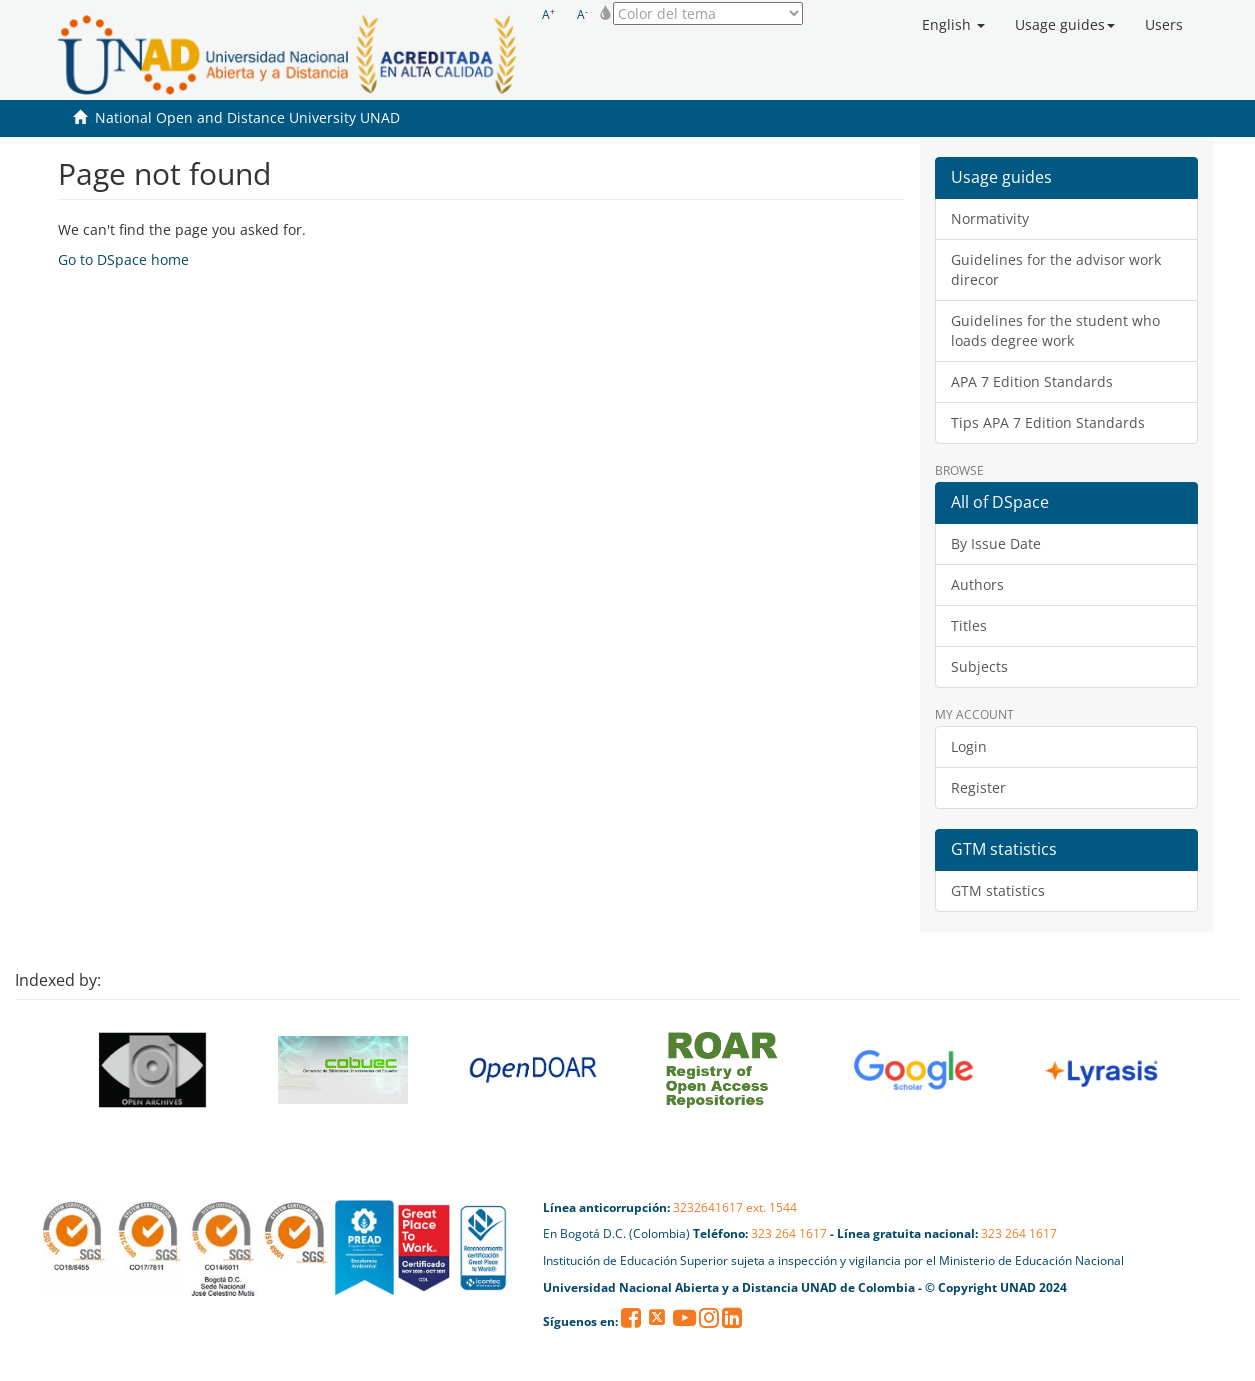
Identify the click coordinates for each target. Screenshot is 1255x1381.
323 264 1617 (789, 1233)
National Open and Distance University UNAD (247, 117)
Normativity (990, 218)
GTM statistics (998, 890)
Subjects (979, 666)
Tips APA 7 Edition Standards (1048, 422)
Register (978, 787)
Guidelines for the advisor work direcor (1056, 269)
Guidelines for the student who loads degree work (1055, 330)
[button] (953, 25)
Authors (977, 584)
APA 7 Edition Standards (1032, 381)
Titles (969, 625)
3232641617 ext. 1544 (735, 1207)
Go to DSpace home (123, 259)
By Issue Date (996, 543)
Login (969, 746)
